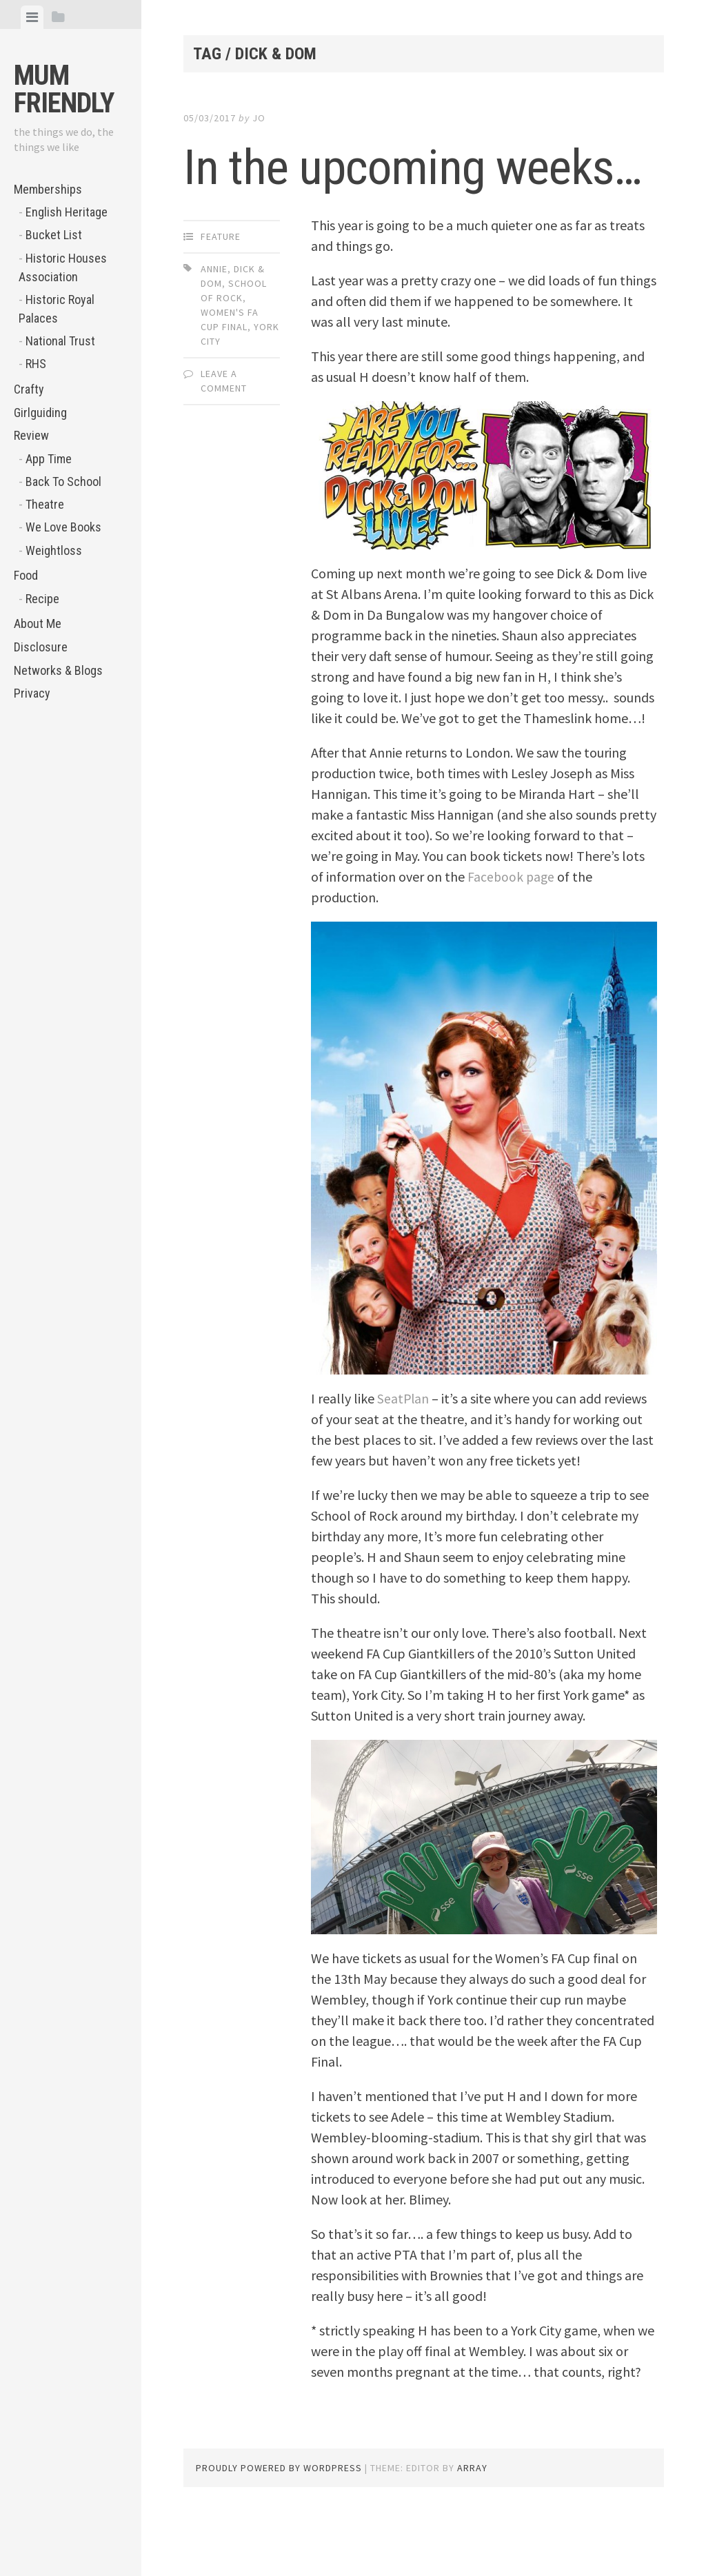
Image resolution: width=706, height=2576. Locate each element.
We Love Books (63, 527)
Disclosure (41, 647)
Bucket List (54, 234)
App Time (49, 459)
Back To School (63, 481)
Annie (214, 329)
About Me (37, 623)
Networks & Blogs (58, 670)
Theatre (45, 504)
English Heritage (67, 212)
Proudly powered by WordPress (279, 2528)
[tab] (32, 17)
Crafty (29, 389)
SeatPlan (403, 1459)
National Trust (60, 341)
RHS (36, 363)
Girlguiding (40, 412)
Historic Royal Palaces (56, 308)
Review (31, 435)
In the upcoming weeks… (352, 195)
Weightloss (54, 550)
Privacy (32, 693)
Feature (221, 297)
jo (258, 118)
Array (472, 2528)
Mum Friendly (64, 89)
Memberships (48, 189)
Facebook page (511, 937)
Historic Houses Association (63, 267)
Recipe (42, 598)
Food (26, 575)
